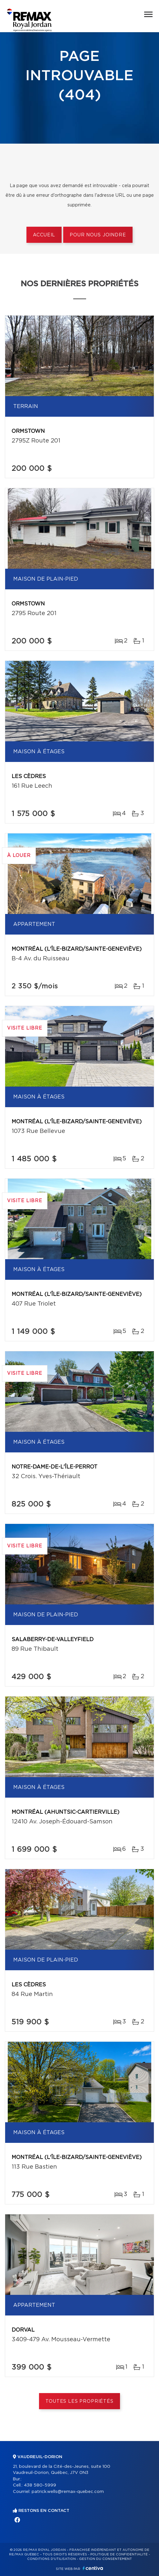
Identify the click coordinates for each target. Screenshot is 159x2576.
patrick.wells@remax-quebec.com (68, 2492)
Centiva (93, 2568)
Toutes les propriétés (79, 2401)
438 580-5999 (40, 2485)
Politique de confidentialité (119, 2554)
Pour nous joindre (98, 235)
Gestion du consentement (105, 2559)
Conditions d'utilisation (51, 2559)
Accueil (44, 235)
